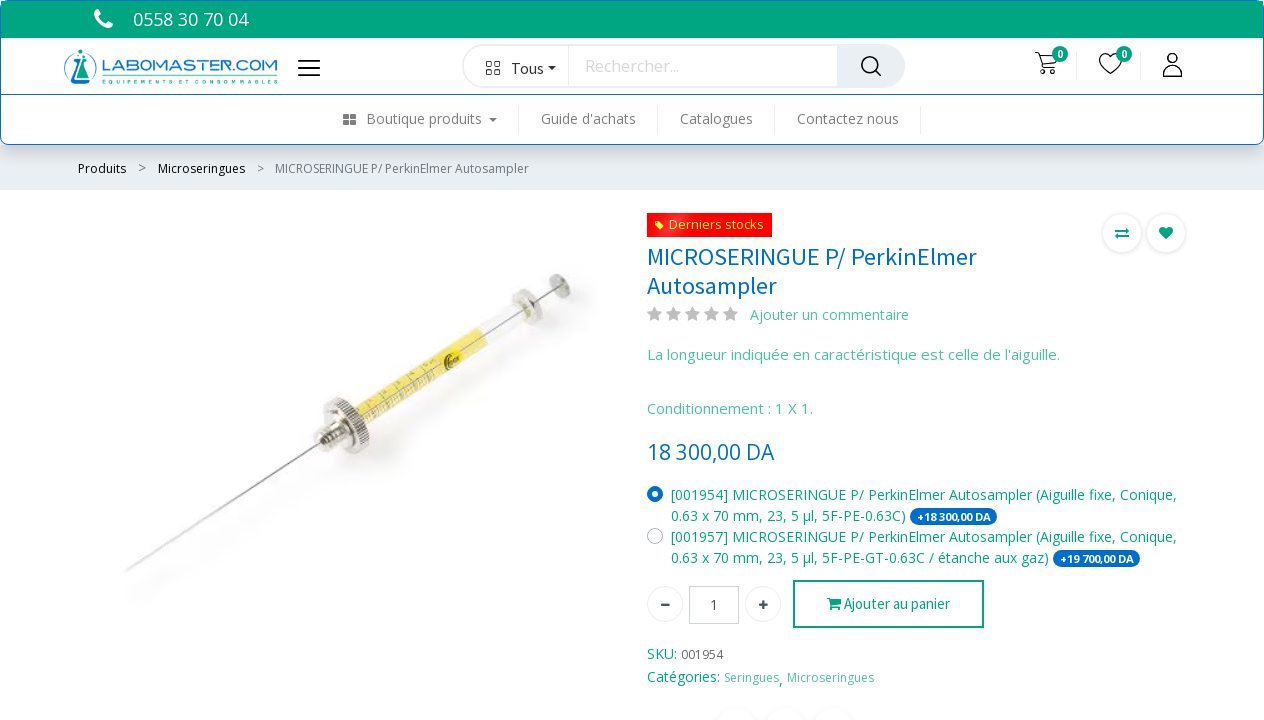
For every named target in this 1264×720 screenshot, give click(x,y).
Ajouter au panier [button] (888, 604)
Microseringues (201, 168)
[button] (516, 66)
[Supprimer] (665, 604)
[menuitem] (431, 119)
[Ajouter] (763, 604)
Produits (102, 168)
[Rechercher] (871, 66)
